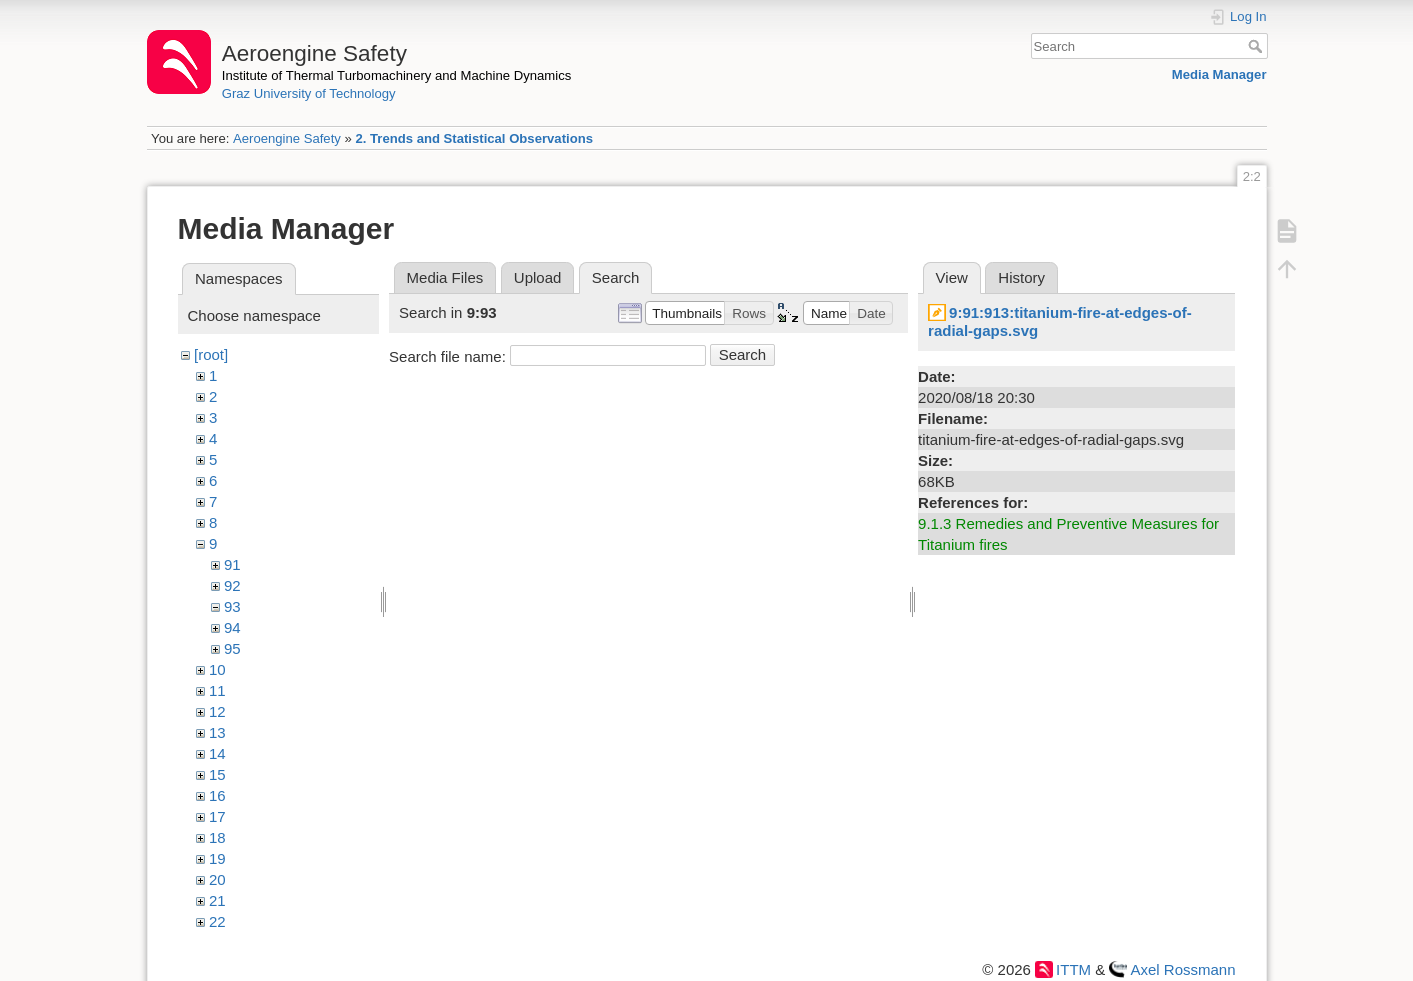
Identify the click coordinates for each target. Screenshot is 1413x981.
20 (217, 879)
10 (217, 669)
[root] (211, 354)
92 (232, 585)
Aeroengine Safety (287, 138)
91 (232, 564)
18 (217, 837)
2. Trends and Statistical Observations (474, 138)
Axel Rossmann (1182, 969)
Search (1257, 46)
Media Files (445, 277)
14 (217, 753)
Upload (538, 277)
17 (217, 816)
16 (217, 795)
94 (232, 627)
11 (217, 690)
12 (217, 711)
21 (217, 900)
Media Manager (1219, 74)
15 (217, 774)
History (1021, 277)
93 (232, 606)
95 (232, 648)
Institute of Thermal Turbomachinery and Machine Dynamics (397, 75)
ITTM (1073, 969)
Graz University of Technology (309, 93)
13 (217, 732)
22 (217, 921)
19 (217, 858)
